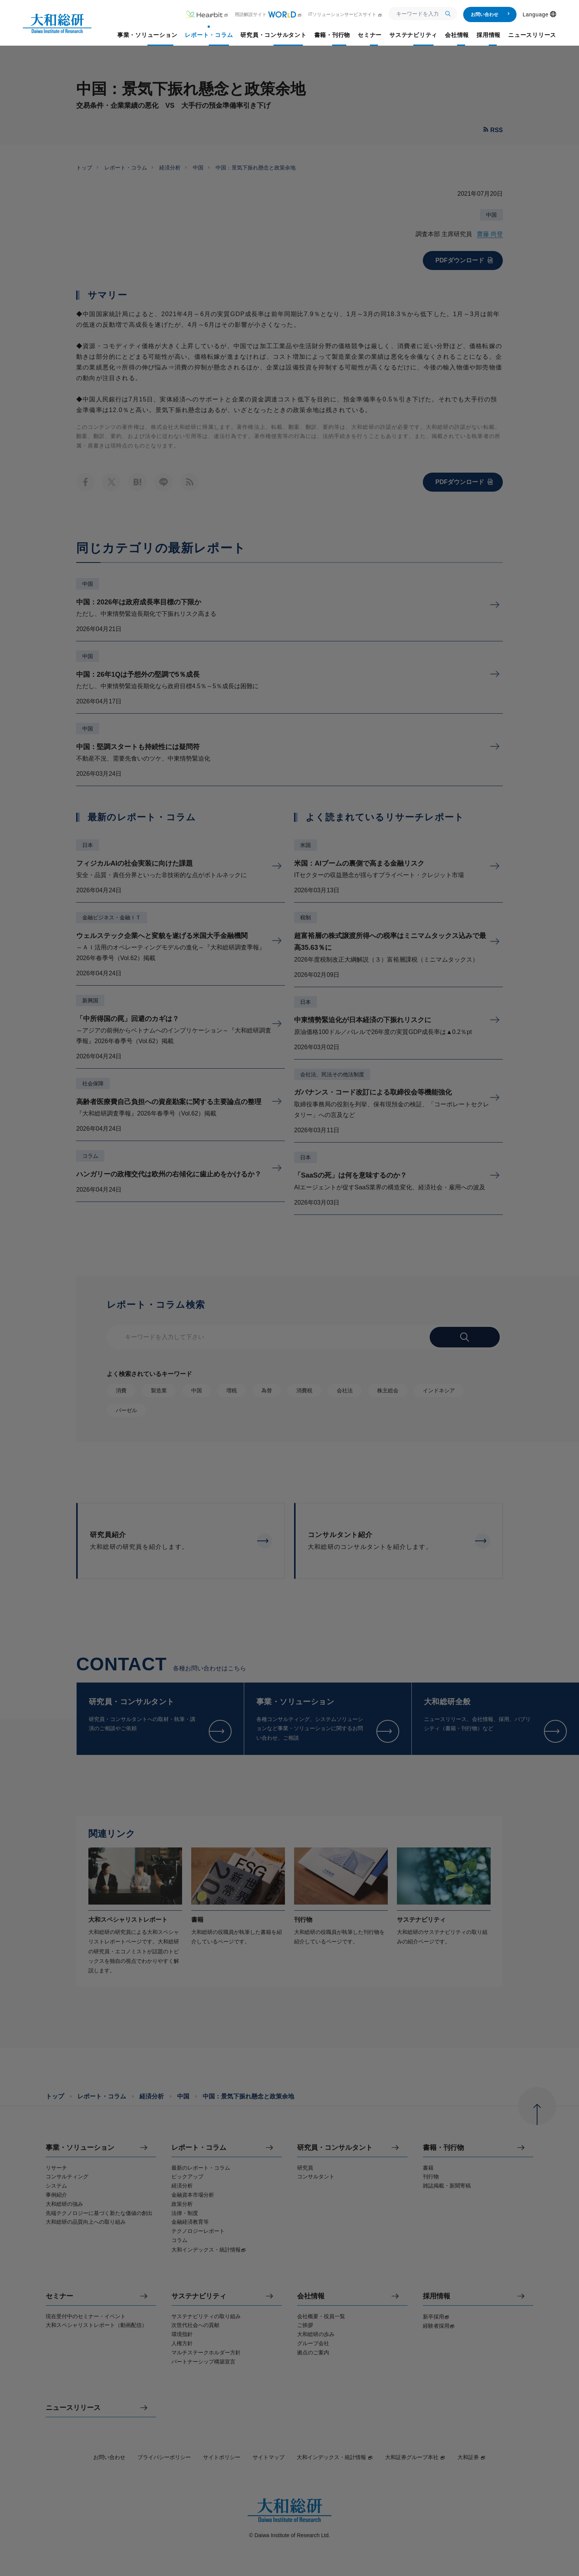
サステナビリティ (198, 2296)
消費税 (304, 1390)
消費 (121, 1390)
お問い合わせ (490, 14)
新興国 (90, 1000)
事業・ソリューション (80, 2147)
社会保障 (93, 1083)
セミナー (59, 2296)
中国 (198, 168)
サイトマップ (269, 2457)
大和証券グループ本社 (415, 2457)
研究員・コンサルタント (335, 2147)
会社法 (345, 1390)
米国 (305, 845)
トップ (84, 168)
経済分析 (170, 168)
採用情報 (436, 2296)
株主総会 (387, 1390)
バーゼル (126, 1410)
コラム (90, 1156)
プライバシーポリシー (164, 2457)
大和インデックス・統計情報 (335, 2457)
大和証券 (471, 2457)
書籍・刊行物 (443, 2147)
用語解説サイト (268, 14)
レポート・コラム (125, 168)
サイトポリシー (221, 2457)
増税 (231, 1390)
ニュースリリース (73, 2407)
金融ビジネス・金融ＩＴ (111, 917)
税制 (305, 917)
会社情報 (311, 2296)
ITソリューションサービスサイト (345, 14)
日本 (87, 845)
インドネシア (439, 1390)
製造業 (159, 1390)
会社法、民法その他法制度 (332, 1074)
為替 (266, 1390)
